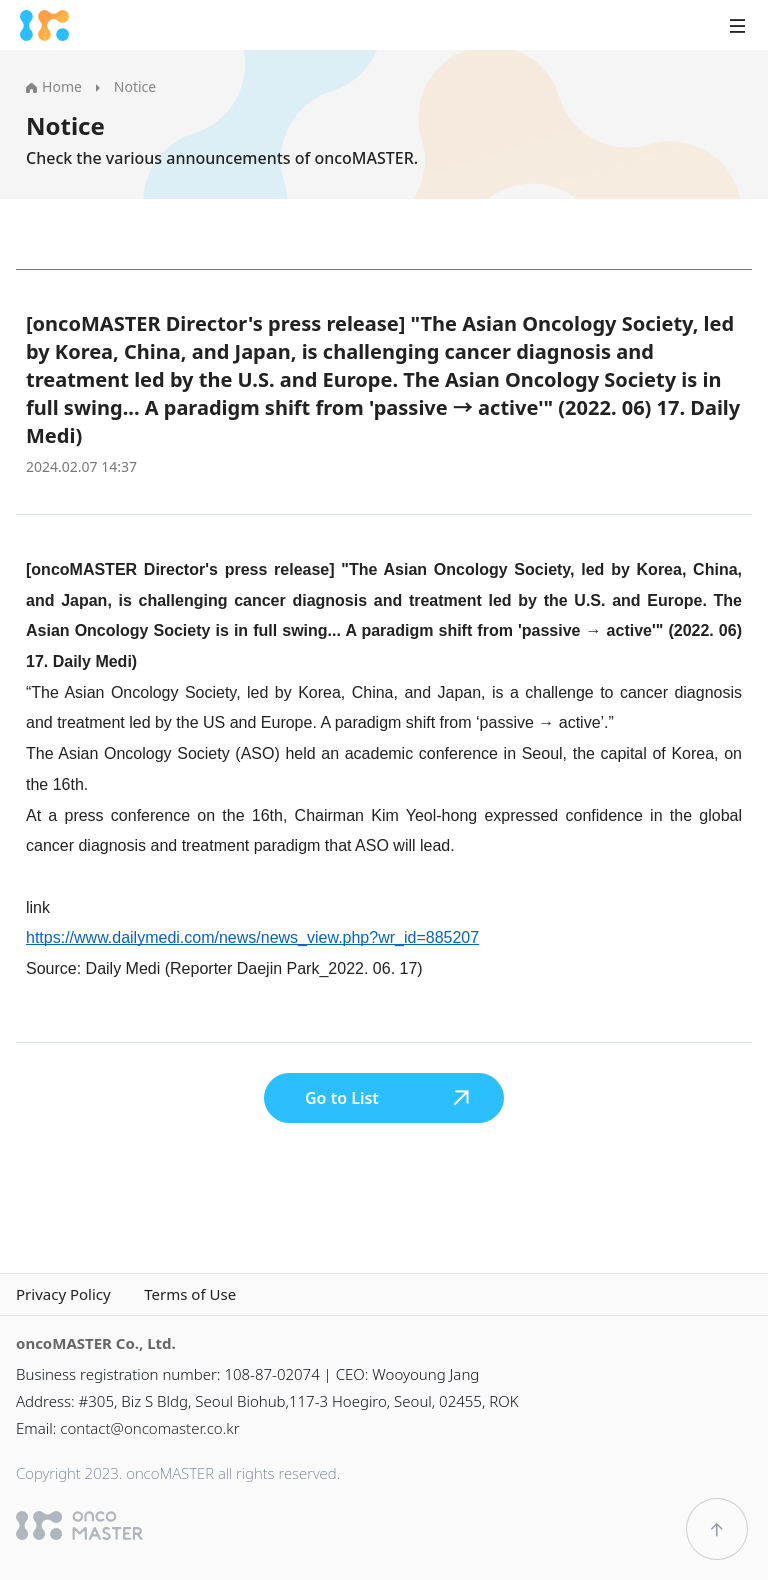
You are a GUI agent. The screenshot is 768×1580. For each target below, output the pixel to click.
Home (54, 86)
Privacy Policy (63, 1294)
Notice (135, 86)
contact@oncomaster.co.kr (149, 1428)
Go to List (389, 1098)
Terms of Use (190, 1294)
